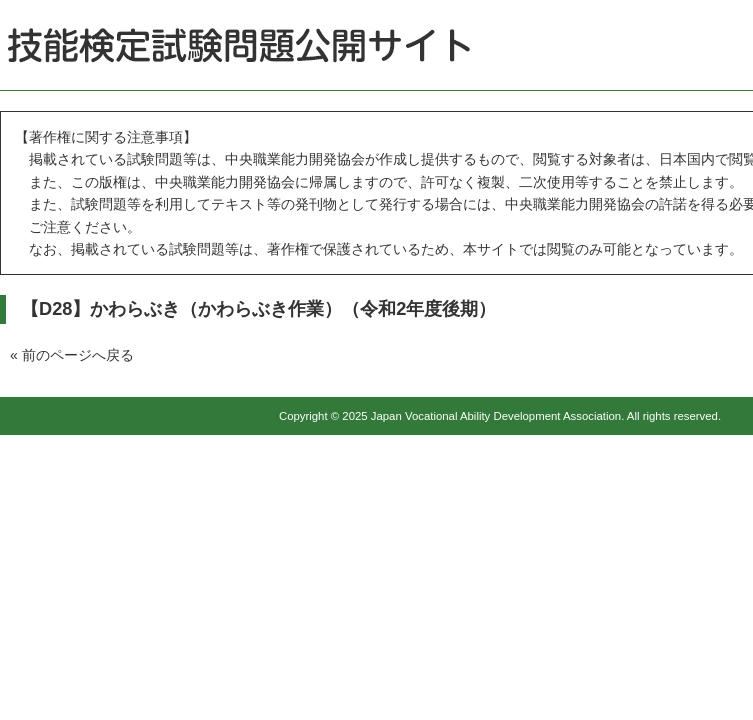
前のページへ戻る (78, 355)
